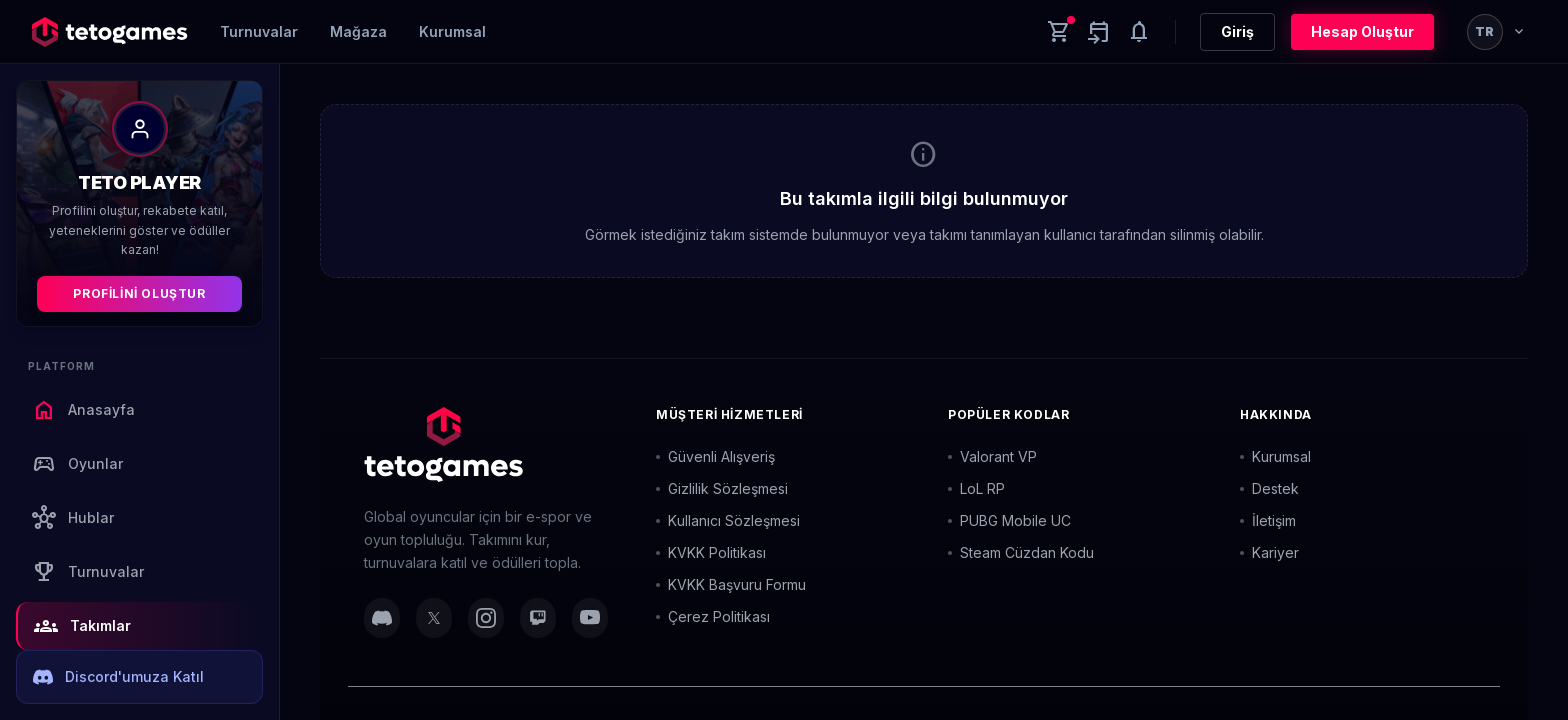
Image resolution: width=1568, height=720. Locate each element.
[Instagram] (486, 618)
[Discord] (382, 618)
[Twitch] (538, 618)
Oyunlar (77, 464)
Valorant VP (992, 456)
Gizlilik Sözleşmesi (722, 488)
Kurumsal (452, 31)
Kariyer (1269, 552)
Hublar (73, 518)
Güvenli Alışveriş (715, 456)
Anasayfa (83, 410)
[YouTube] (590, 618)
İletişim (1268, 520)
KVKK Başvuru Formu (731, 584)
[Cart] (1059, 32)
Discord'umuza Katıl (118, 677)
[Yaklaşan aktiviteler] (1099, 32)
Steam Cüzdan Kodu (1021, 552)
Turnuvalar (259, 31)
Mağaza (358, 31)
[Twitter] (434, 618)
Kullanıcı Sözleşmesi (728, 520)
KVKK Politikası (711, 552)
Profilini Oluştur (139, 293)
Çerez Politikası (713, 616)
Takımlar (82, 626)
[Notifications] (1139, 32)
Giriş (1237, 31)
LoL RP (976, 488)
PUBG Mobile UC (1009, 520)
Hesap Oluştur (1362, 31)
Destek (1269, 488)
